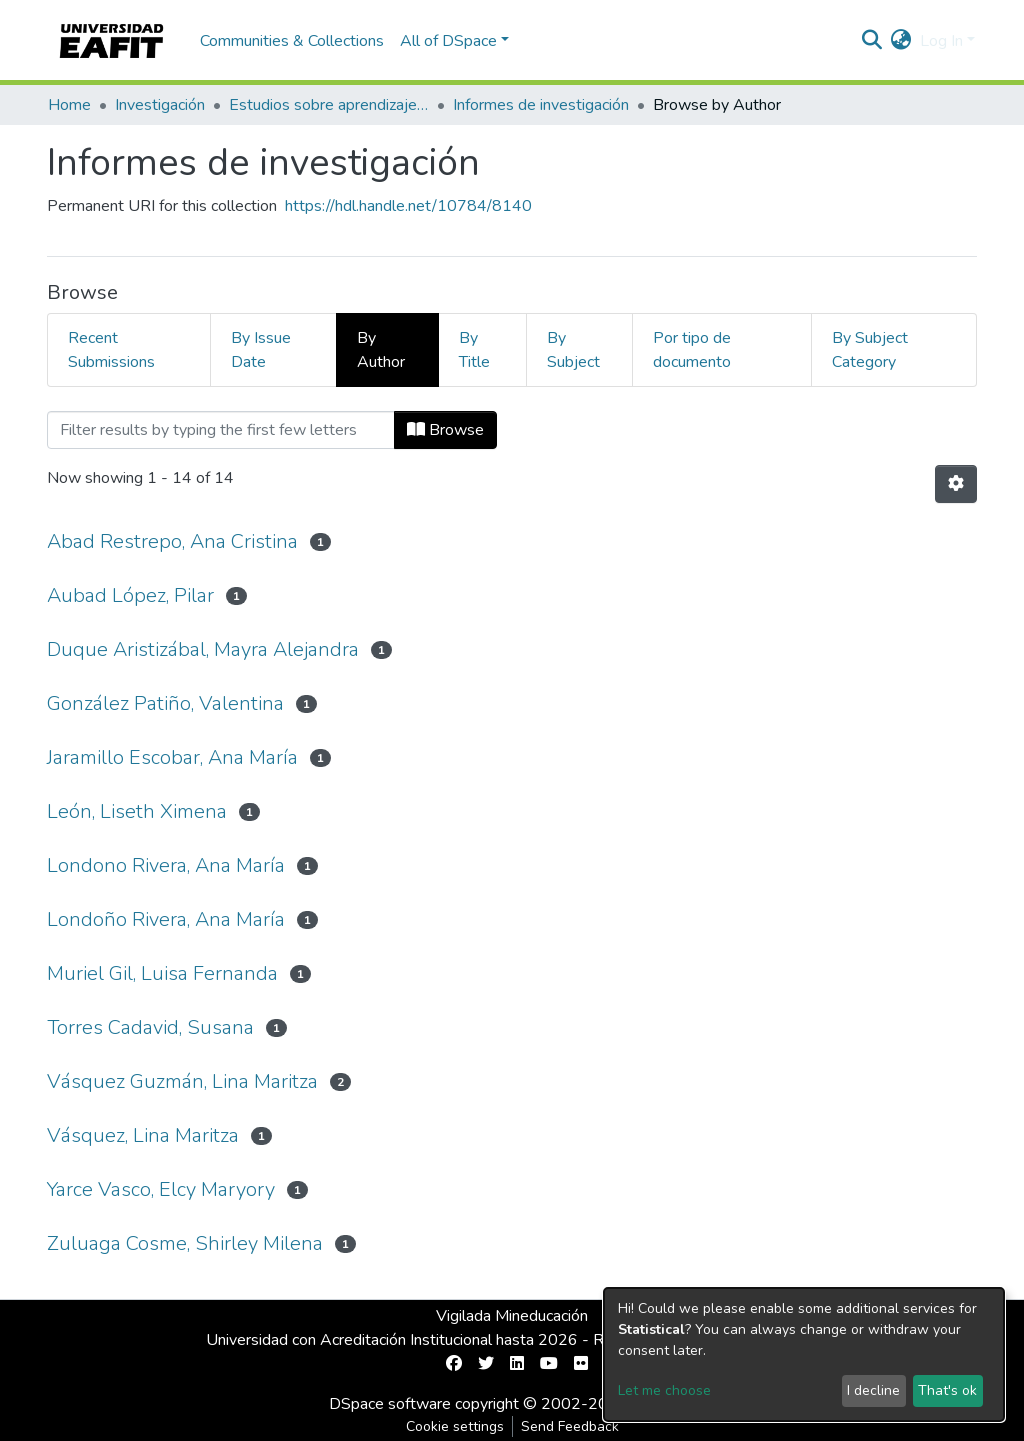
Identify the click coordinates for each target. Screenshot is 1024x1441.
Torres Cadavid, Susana (150, 1027)
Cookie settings (455, 1426)
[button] (901, 41)
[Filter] (221, 430)
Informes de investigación (541, 105)
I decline (873, 1390)
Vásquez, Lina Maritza (143, 1135)
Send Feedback (570, 1426)
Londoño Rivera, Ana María (166, 919)
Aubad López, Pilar (130, 595)
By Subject (573, 350)
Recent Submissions (111, 350)
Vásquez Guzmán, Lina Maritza (182, 1081)
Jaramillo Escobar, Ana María (172, 757)
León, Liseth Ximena (137, 811)
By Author (381, 350)
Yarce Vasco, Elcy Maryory (161, 1189)
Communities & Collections (292, 41)
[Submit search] (872, 41)
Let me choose (664, 1390)
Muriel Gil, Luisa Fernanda (162, 973)
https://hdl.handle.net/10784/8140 (408, 206)
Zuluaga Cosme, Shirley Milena (185, 1243)
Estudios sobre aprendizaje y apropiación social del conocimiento (329, 105)
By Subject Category (870, 350)
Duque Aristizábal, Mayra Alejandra (203, 649)
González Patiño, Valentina (165, 703)
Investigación (160, 105)
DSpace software (390, 1404)
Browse (445, 430)
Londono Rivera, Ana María (166, 865)
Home (69, 105)
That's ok (947, 1390)
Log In (941, 41)
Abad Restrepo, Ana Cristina (172, 541)
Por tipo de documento (692, 350)
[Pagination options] (956, 484)
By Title (474, 350)
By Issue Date (261, 350)
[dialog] (804, 1354)
